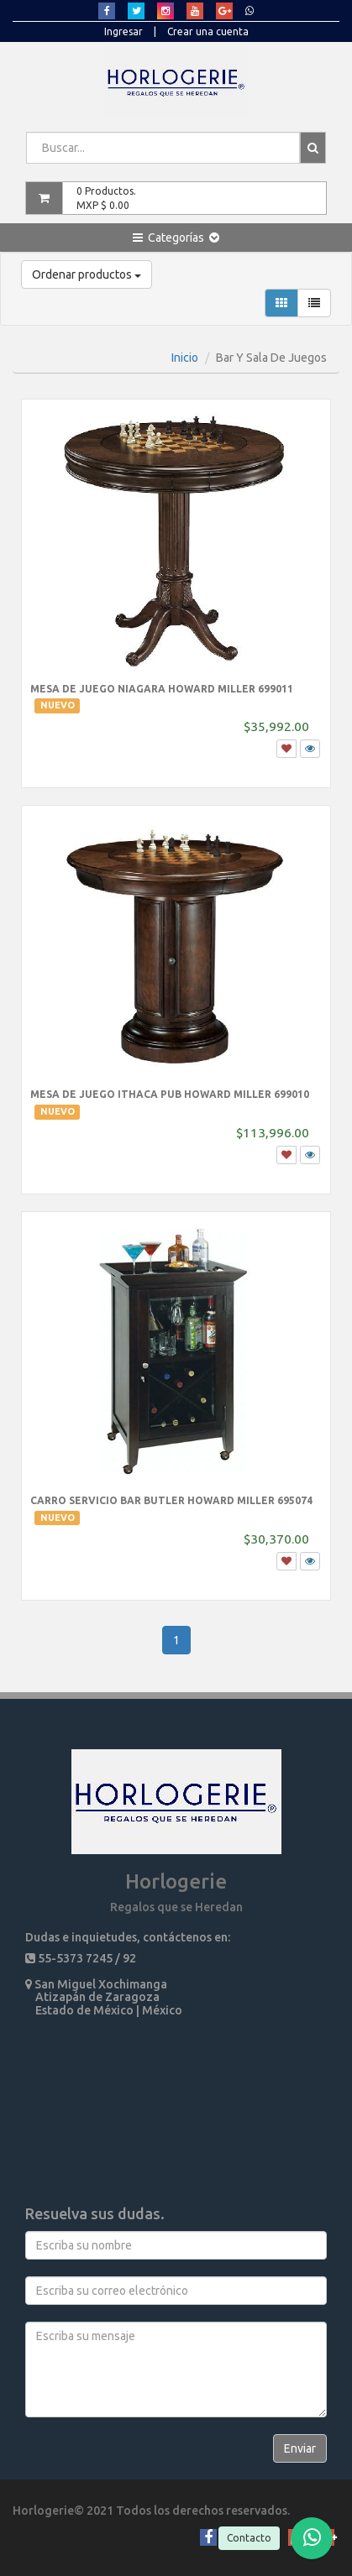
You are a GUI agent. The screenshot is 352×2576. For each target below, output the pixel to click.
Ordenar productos (86, 274)
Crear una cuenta (208, 31)
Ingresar (123, 31)
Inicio (184, 357)
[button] (176, 237)
